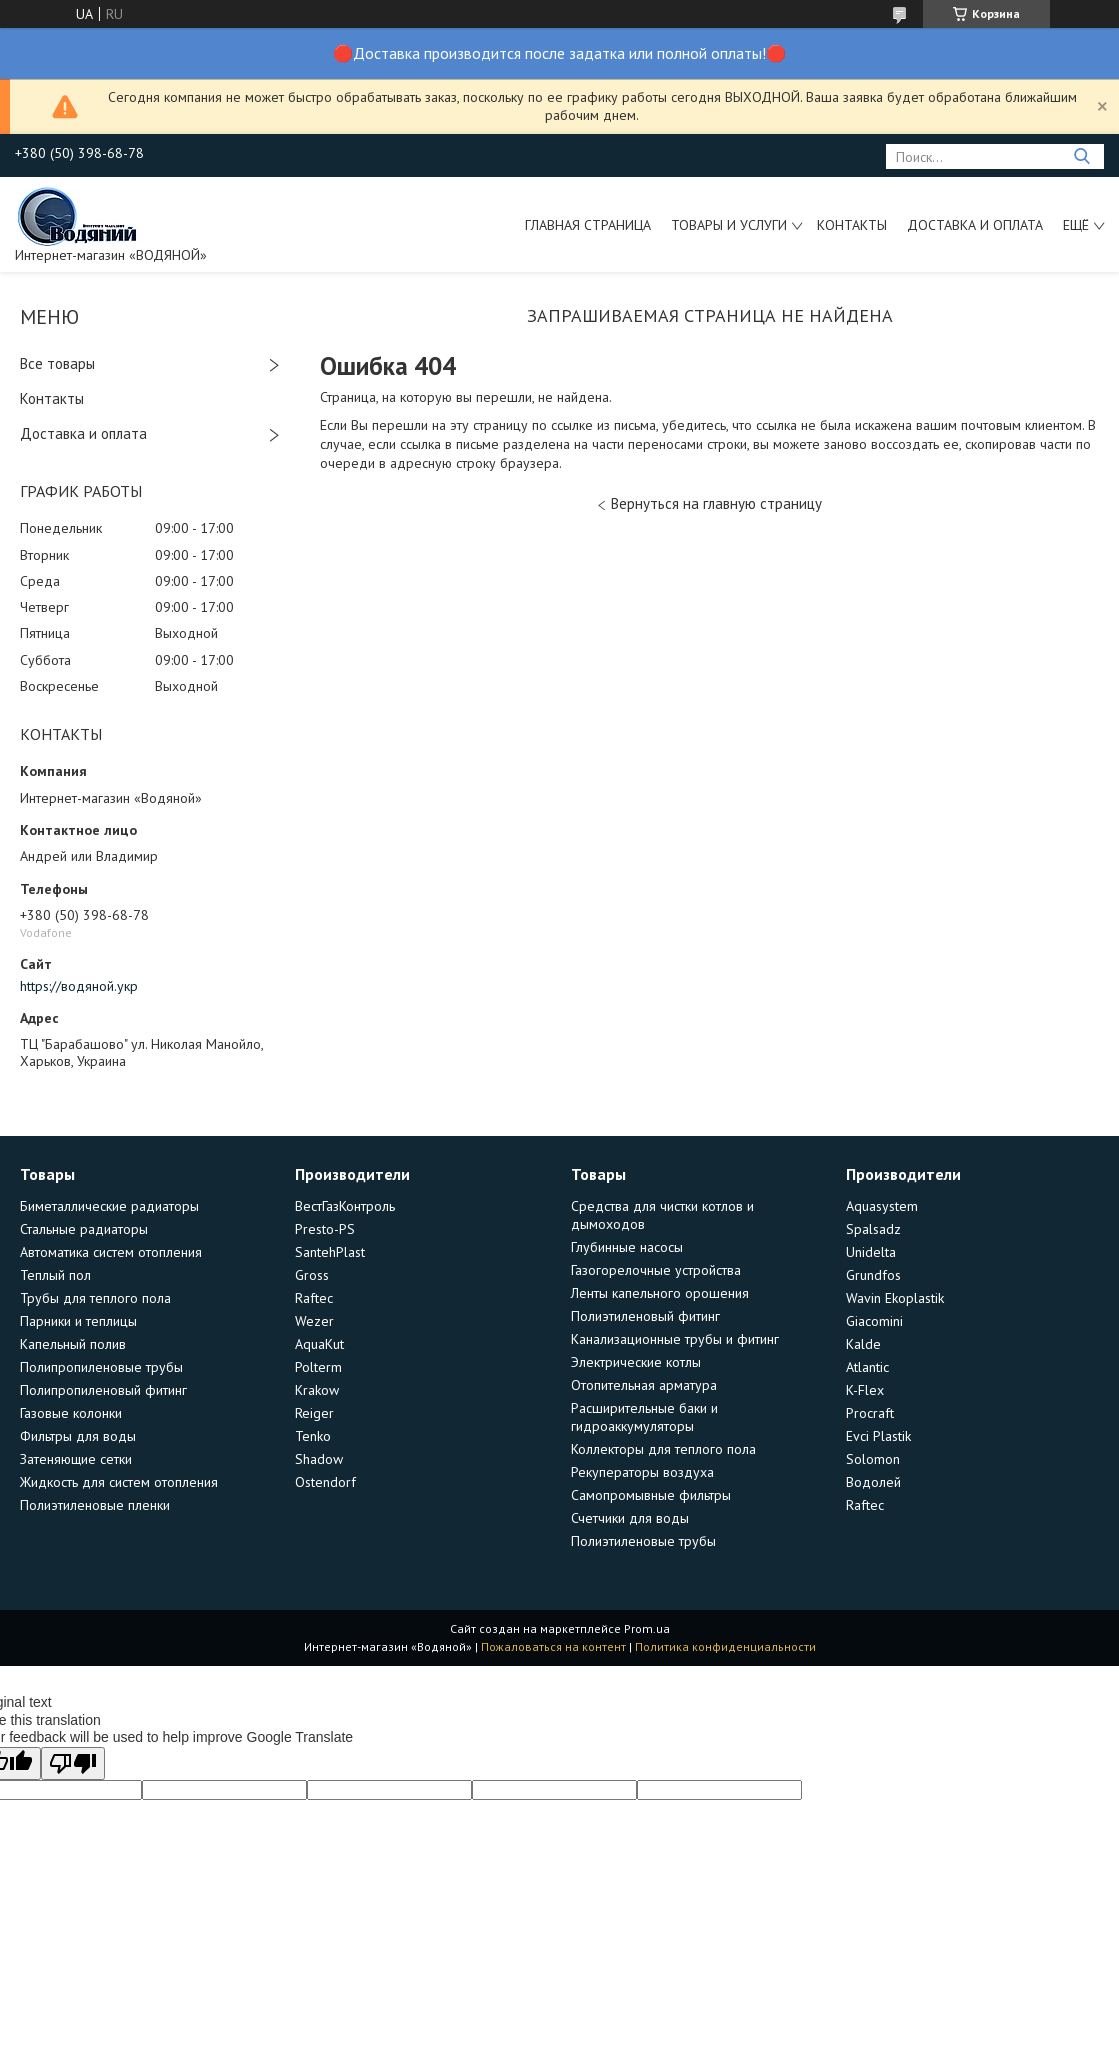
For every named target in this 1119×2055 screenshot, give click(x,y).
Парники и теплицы (78, 1321)
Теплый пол (55, 1275)
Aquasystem (882, 1206)
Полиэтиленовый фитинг (645, 1316)
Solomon (873, 1459)
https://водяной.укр (79, 986)
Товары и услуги (729, 225)
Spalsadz (873, 1229)
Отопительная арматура (644, 1385)
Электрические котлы (636, 1362)
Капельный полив (73, 1344)
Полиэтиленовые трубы (643, 1541)
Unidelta (871, 1252)
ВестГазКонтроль (345, 1206)
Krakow (317, 1390)
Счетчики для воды (630, 1518)
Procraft (870, 1413)
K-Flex (865, 1390)
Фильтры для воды (78, 1436)
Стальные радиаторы (84, 1229)
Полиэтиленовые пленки (95, 1505)
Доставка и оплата (975, 225)
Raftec (314, 1298)
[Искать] (1081, 156)
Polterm (318, 1367)
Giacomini (874, 1321)
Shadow (319, 1459)
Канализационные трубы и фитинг (675, 1339)
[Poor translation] (73, 1763)
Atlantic (867, 1367)
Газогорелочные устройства (656, 1270)
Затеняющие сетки (76, 1459)
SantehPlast (330, 1252)
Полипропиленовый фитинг (103, 1390)
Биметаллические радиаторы (109, 1206)
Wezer (314, 1321)
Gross (312, 1275)
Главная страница (588, 225)
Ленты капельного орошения (660, 1293)
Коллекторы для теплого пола (663, 1449)
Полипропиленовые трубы (101, 1367)
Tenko (313, 1436)
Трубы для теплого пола (95, 1298)
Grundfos (873, 1275)
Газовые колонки (71, 1413)
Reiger (314, 1413)
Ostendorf (325, 1482)
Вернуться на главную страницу (716, 503)
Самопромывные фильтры (651, 1495)
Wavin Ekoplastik (895, 1298)
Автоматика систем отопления (111, 1252)
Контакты (852, 225)
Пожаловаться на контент (553, 1646)
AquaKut (319, 1344)
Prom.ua (647, 1628)
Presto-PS (325, 1229)
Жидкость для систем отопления (119, 1482)
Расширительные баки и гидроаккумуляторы (644, 1417)
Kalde (863, 1344)
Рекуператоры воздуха (642, 1472)
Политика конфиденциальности (725, 1646)
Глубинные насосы (627, 1247)
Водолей (873, 1482)
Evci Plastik (878, 1436)
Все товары (57, 363)
